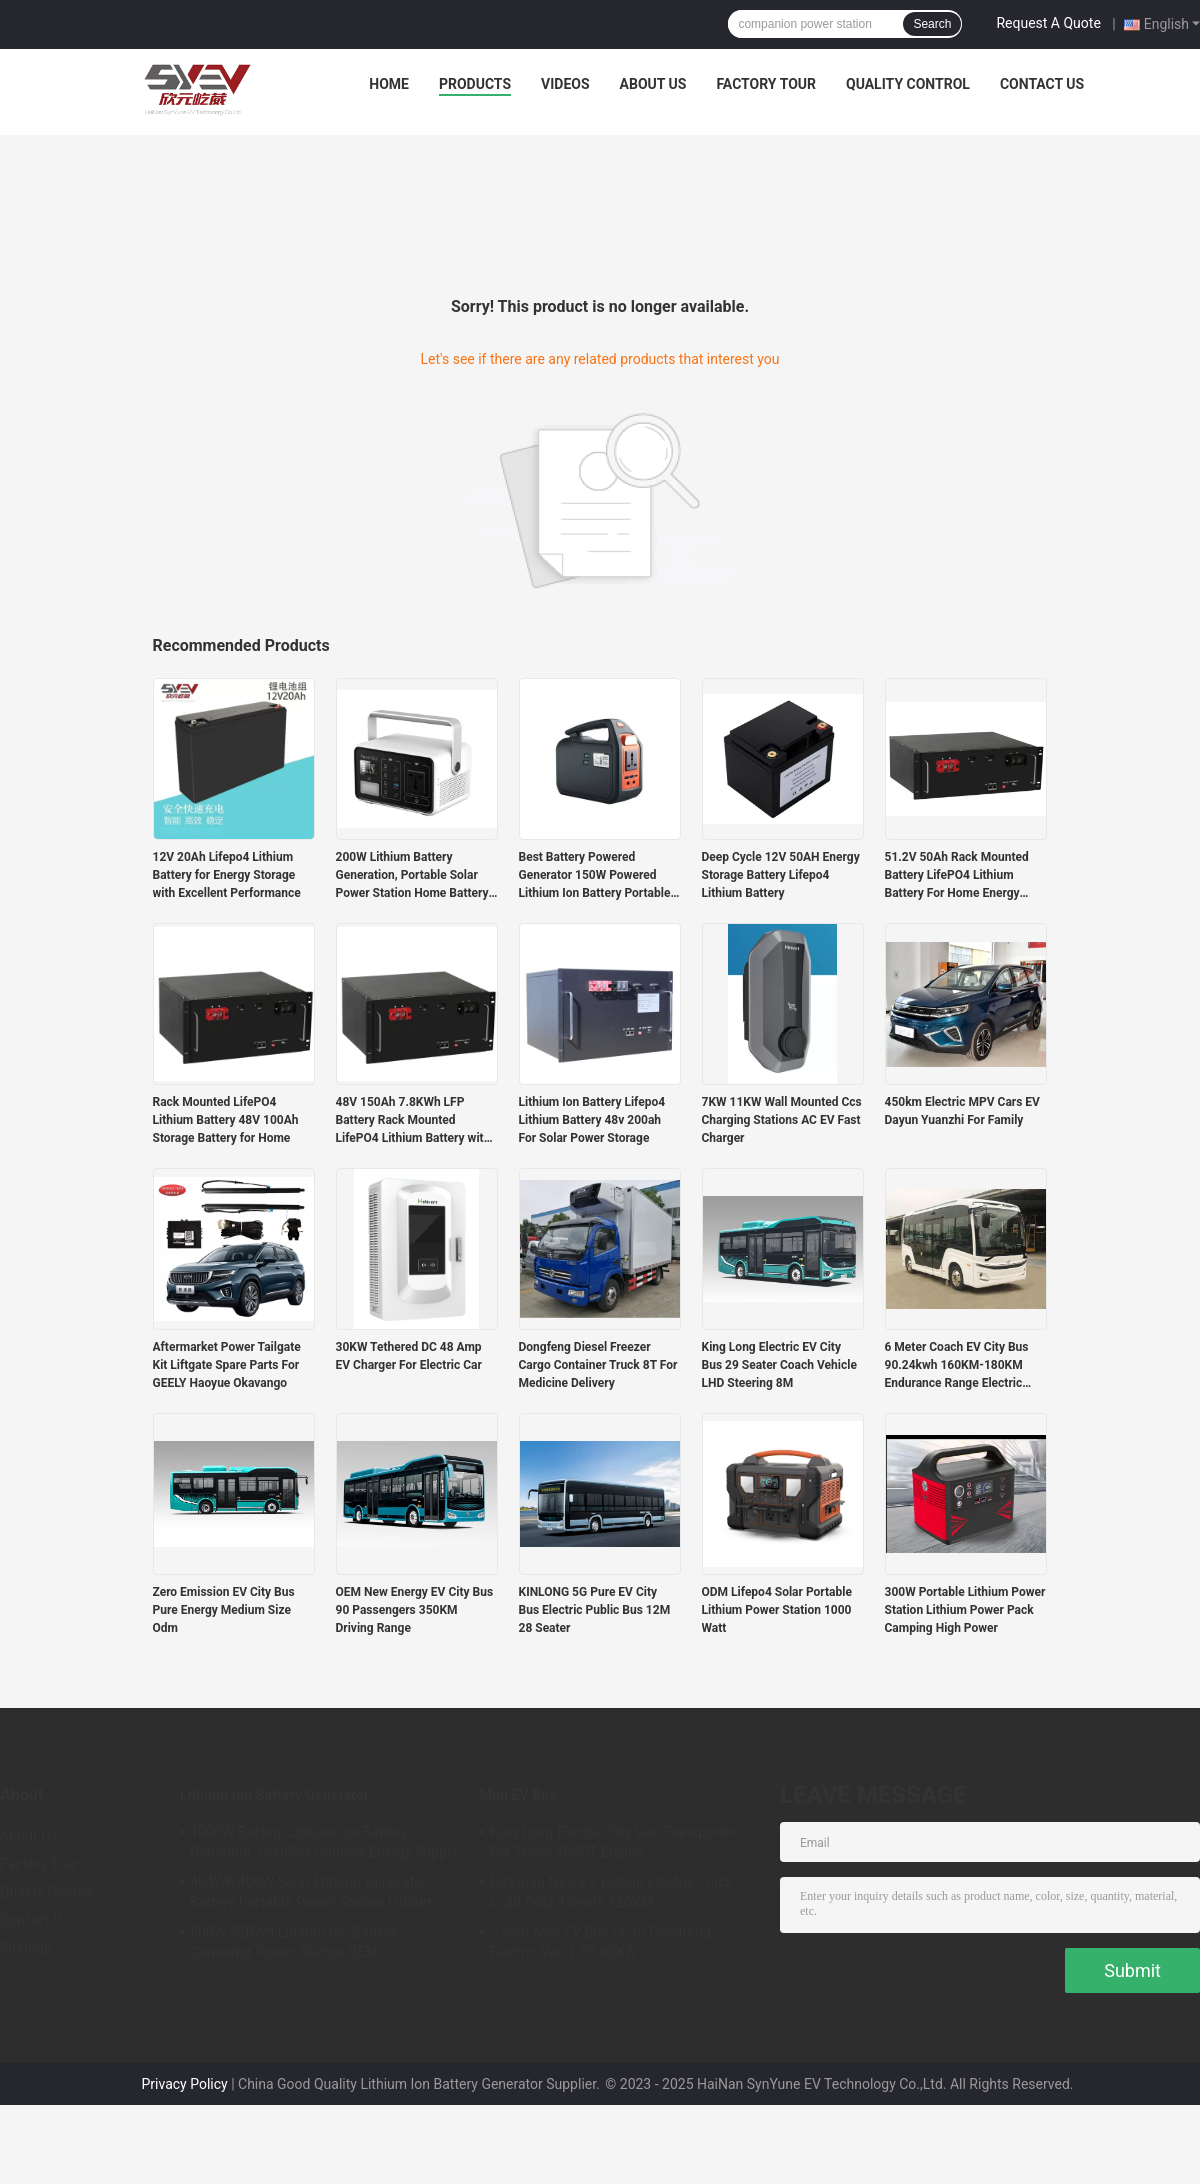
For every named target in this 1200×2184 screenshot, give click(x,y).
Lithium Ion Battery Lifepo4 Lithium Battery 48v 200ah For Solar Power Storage (592, 1120)
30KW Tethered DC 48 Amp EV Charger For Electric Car (409, 1356)
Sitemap (26, 1948)
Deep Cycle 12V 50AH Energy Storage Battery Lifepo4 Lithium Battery (781, 875)
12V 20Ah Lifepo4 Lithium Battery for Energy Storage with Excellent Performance (227, 875)
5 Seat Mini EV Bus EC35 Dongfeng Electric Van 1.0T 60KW (600, 1942)
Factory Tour (766, 84)
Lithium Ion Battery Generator (274, 1795)
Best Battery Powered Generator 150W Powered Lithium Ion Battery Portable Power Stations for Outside (595, 876)
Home (389, 84)
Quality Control (908, 84)
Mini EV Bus (518, 1795)
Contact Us (1042, 84)
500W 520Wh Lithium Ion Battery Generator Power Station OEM (293, 1942)
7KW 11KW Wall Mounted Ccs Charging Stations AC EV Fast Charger (782, 1120)
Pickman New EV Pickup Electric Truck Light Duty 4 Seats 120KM (611, 1892)
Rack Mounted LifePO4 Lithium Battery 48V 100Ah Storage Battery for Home (226, 1120)
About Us (653, 84)
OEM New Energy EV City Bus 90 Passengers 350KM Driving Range (415, 1610)
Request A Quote (1048, 23)
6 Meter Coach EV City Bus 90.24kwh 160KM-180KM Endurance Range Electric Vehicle (957, 1366)
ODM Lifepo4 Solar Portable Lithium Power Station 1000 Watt (777, 1610)
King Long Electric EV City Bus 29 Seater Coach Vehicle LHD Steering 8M (779, 1365)
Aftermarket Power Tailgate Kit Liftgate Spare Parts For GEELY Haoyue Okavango (227, 1365)
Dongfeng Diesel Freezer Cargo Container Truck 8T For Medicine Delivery (598, 1365)
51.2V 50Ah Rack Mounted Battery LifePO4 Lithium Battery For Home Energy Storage (957, 876)
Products (475, 84)
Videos (565, 84)
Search (932, 24)
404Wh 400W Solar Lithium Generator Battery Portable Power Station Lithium (312, 1892)
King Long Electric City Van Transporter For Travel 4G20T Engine (613, 1842)
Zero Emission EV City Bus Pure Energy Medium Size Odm (224, 1610)
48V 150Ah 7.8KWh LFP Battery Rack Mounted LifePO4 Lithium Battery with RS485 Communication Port (413, 1121)
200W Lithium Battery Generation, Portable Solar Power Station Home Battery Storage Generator (412, 876)
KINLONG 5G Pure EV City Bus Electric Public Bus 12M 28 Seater (595, 1610)
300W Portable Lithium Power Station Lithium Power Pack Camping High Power (965, 1610)
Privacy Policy (184, 2084)
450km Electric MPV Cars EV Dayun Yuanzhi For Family (962, 1111)
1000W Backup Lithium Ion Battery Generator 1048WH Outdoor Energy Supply (323, 1842)
